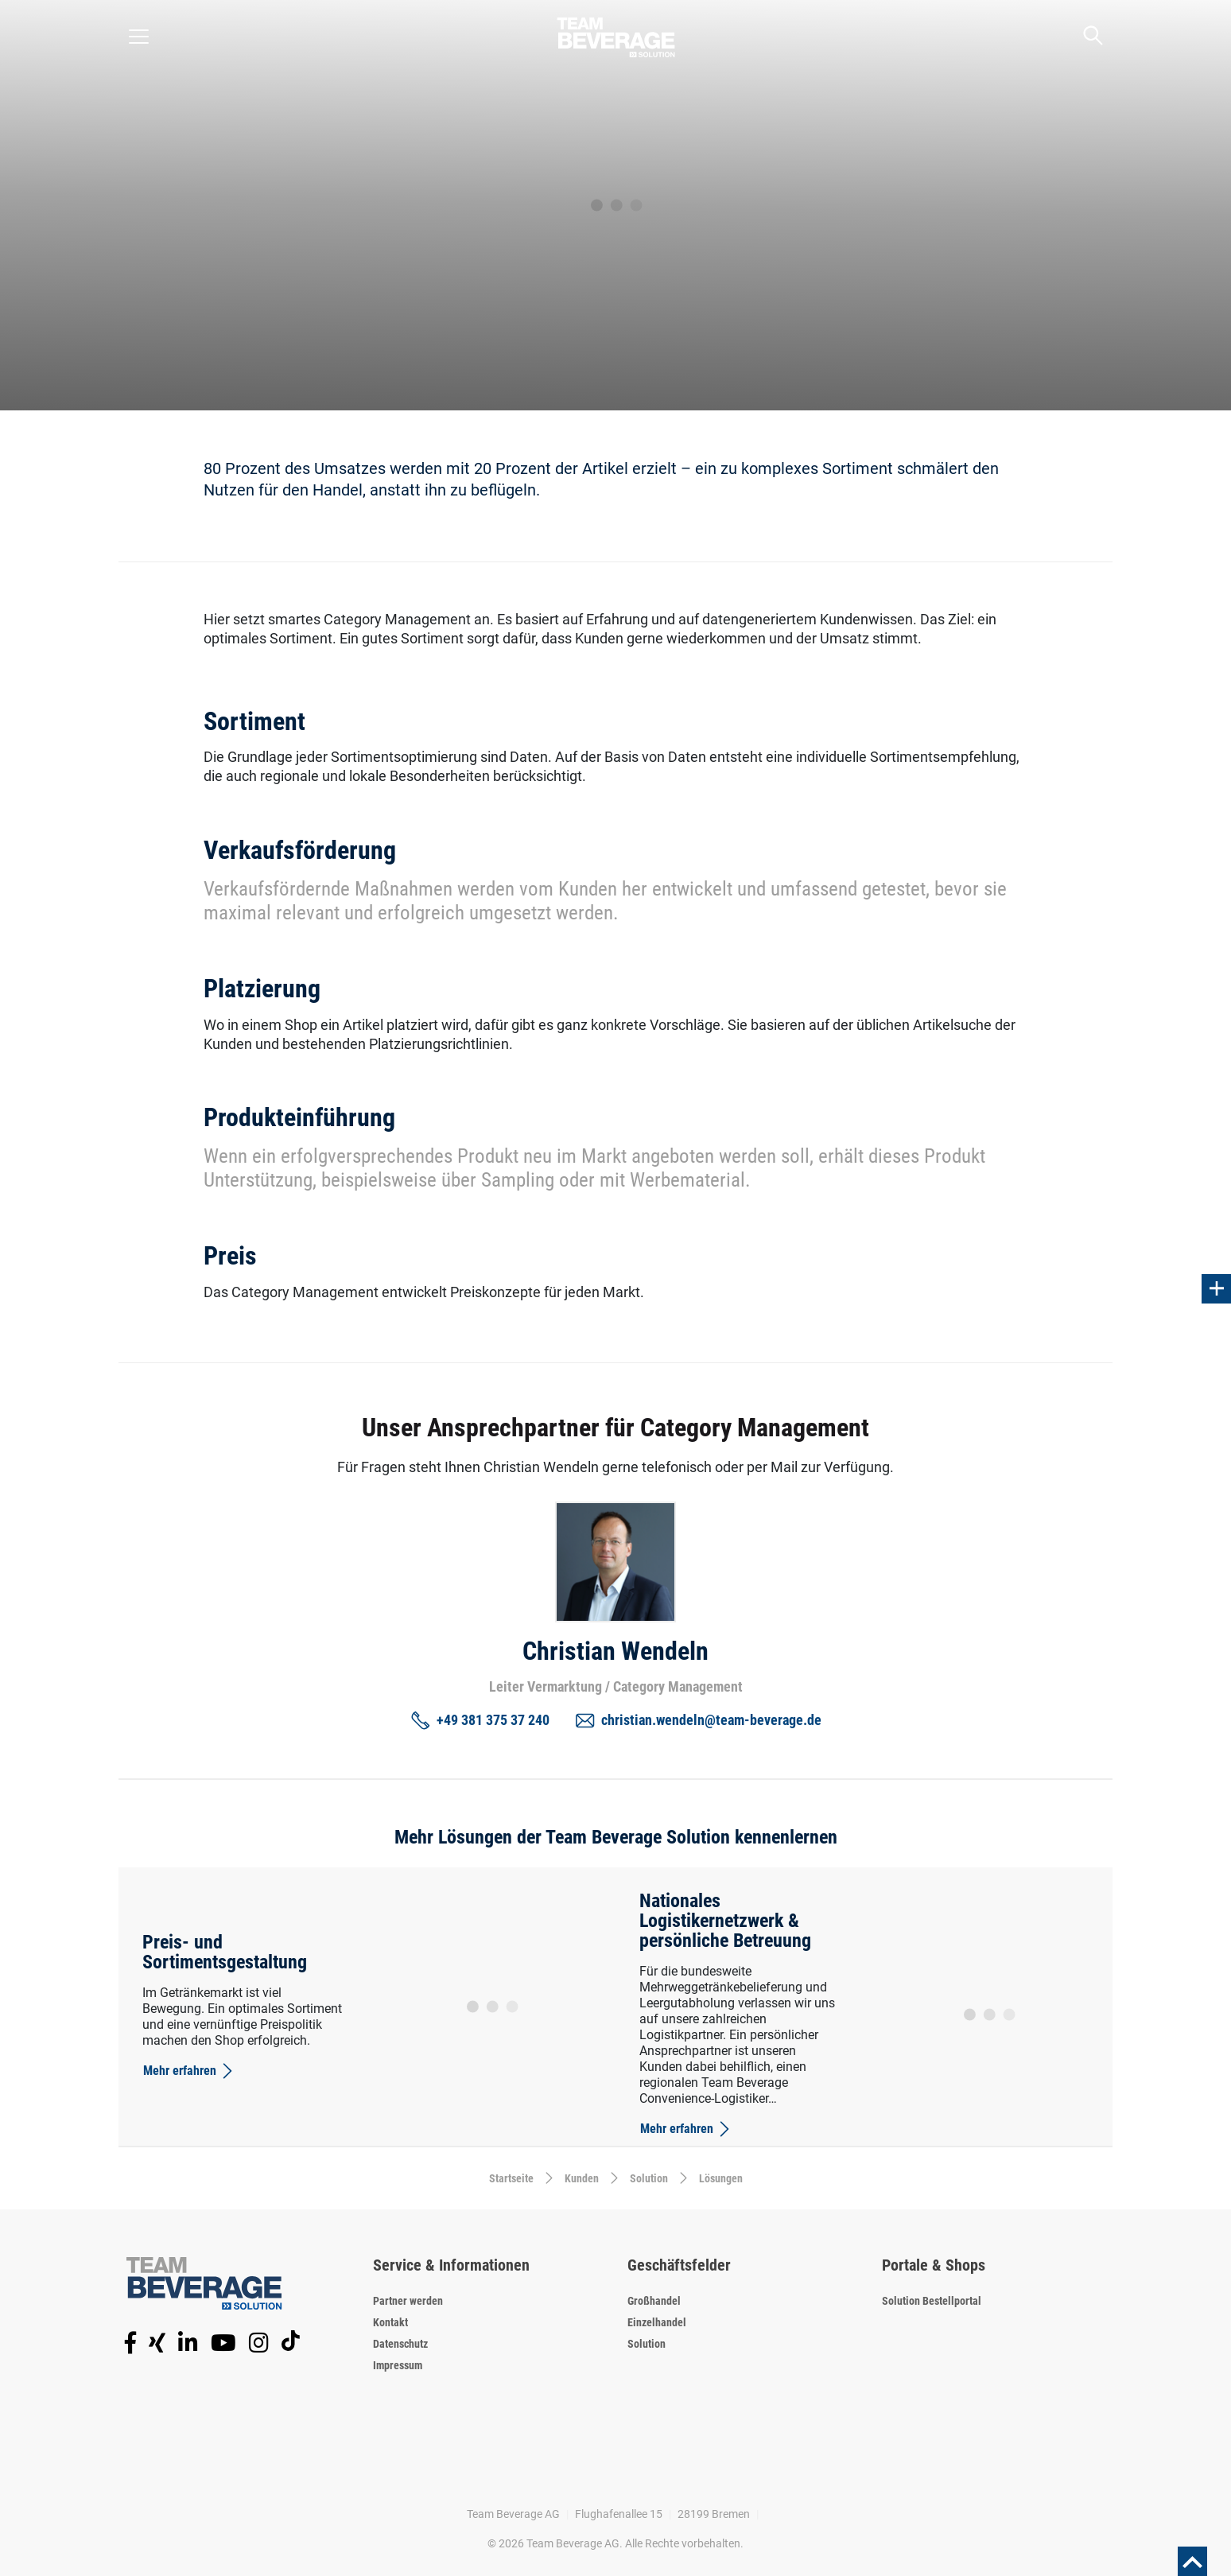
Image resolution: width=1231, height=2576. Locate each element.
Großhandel (654, 2300)
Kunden (582, 2178)
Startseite (511, 2178)
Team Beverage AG (513, 2514)
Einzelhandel (656, 2322)
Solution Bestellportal (931, 2300)
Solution (649, 2178)
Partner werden (408, 2300)
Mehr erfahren (189, 2071)
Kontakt (390, 2322)
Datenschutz (400, 2343)
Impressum (397, 2365)
